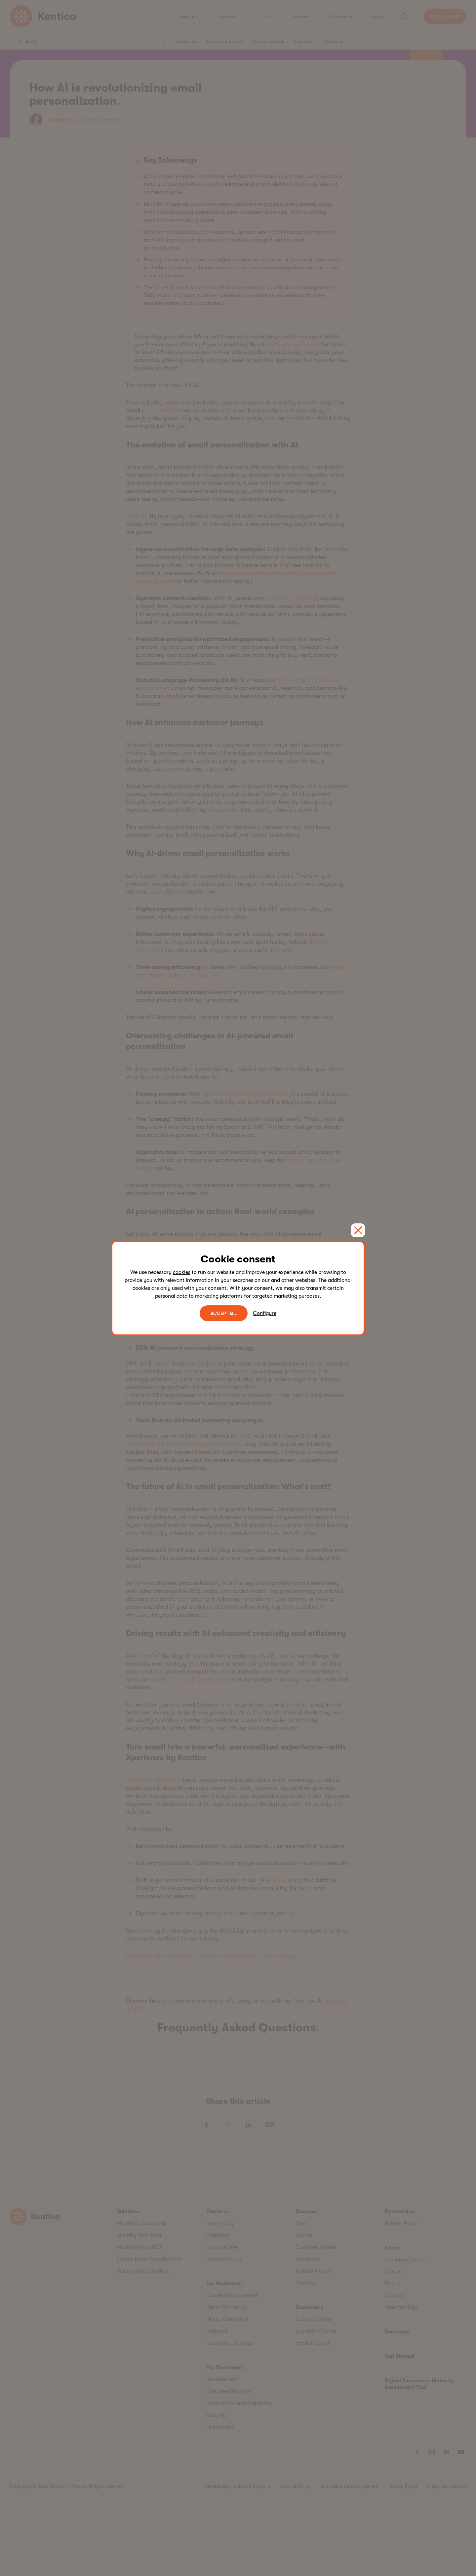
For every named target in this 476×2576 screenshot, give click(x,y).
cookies (181, 1272)
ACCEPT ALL (224, 1313)
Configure (264, 1313)
